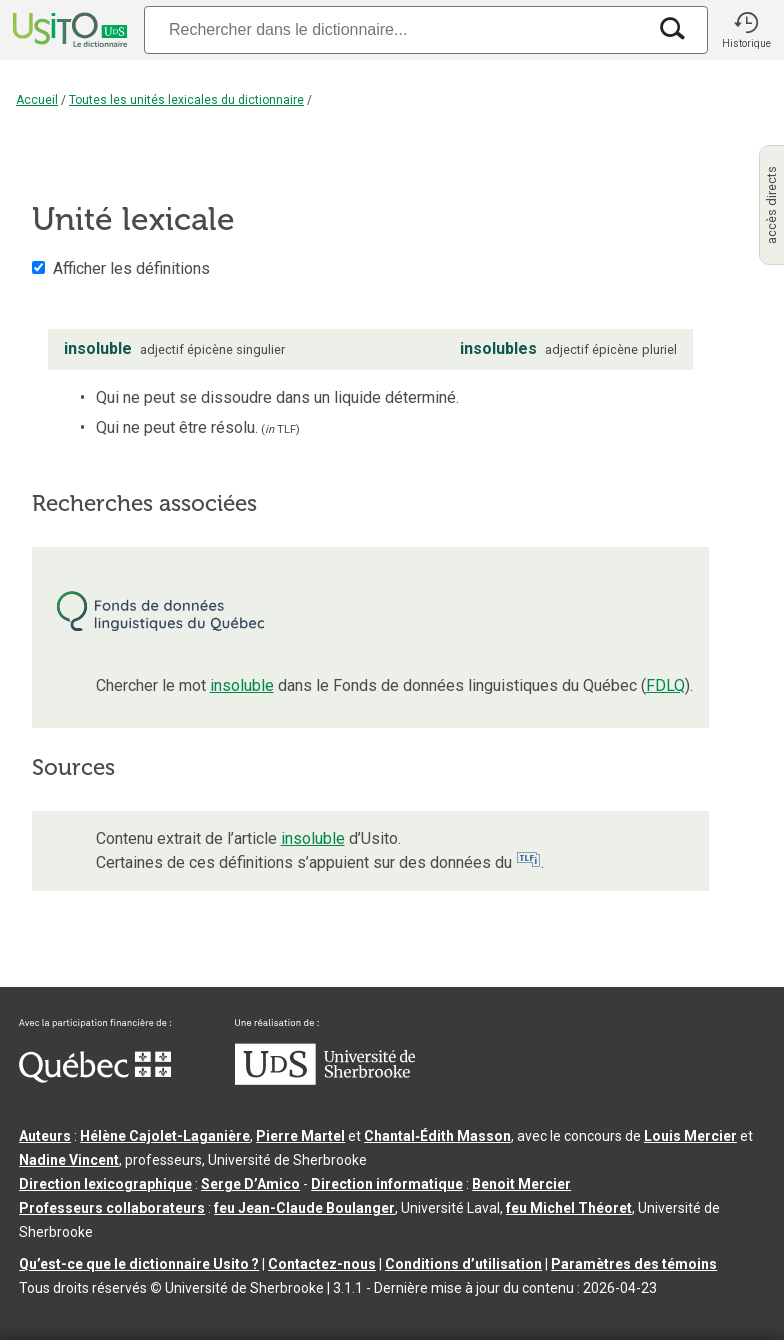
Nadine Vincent (69, 1160)
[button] (746, 30)
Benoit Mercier (521, 1184)
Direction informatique (387, 1184)
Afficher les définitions (131, 268)
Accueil (37, 100)
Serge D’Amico (250, 1184)
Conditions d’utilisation (463, 1264)
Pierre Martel (300, 1136)
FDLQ (665, 685)
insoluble (242, 685)
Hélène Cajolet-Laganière (165, 1136)
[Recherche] (395, 29)
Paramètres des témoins (634, 1264)
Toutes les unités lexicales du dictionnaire (186, 100)
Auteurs (45, 1136)
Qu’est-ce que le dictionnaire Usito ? (139, 1264)
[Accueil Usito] (68, 30)
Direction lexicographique (105, 1184)
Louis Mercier (690, 1136)
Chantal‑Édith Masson (437, 1136)
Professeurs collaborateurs (112, 1208)
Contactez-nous (322, 1264)
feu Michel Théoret (569, 1208)
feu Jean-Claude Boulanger (304, 1208)
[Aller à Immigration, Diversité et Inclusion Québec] (95, 1078)
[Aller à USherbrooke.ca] (325, 1080)
